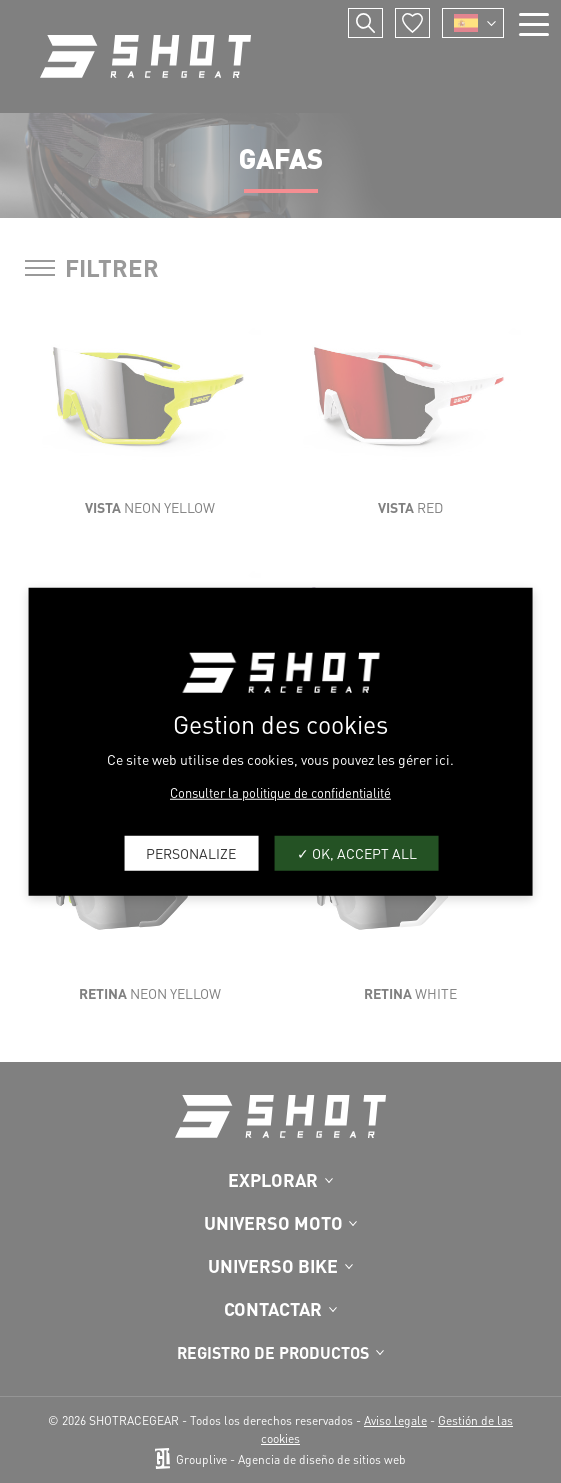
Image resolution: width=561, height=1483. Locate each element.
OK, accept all (357, 853)
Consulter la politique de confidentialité (280, 791)
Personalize (191, 853)
